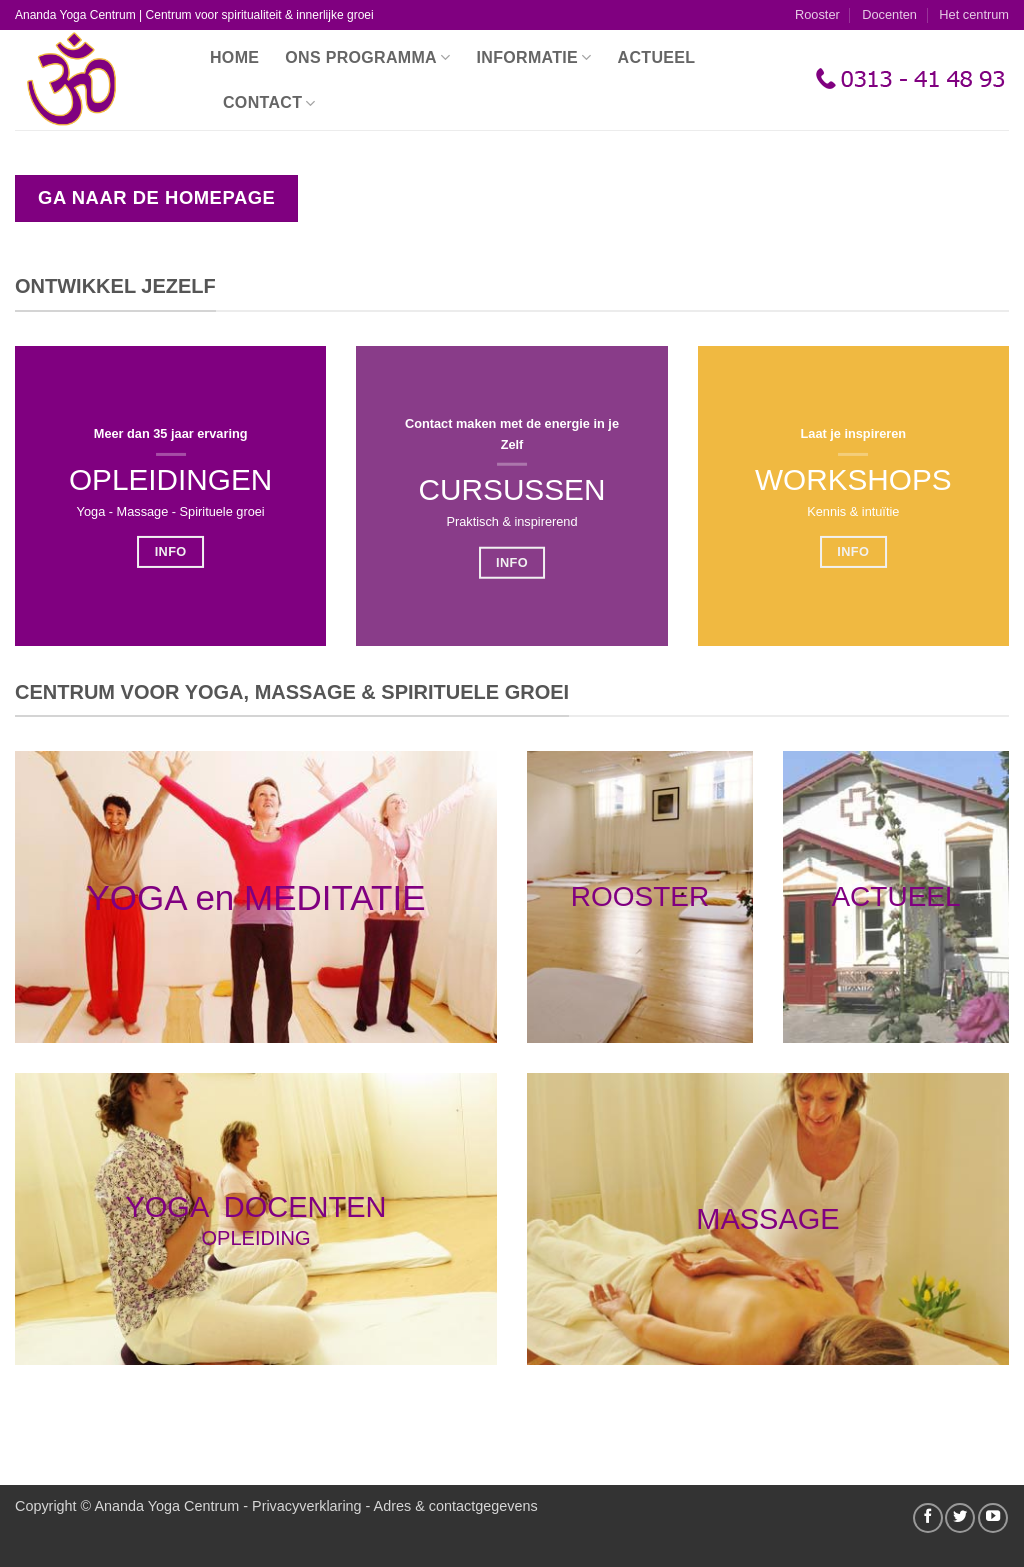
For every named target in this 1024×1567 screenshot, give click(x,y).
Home (234, 57)
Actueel (657, 57)
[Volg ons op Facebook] (928, 1518)
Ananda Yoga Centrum (166, 1506)
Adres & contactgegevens (456, 1506)
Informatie (534, 57)
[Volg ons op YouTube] (993, 1518)
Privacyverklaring (307, 1506)
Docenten (889, 14)
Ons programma (367, 57)
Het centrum (974, 14)
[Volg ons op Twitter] (960, 1518)
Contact (269, 103)
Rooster (817, 14)
